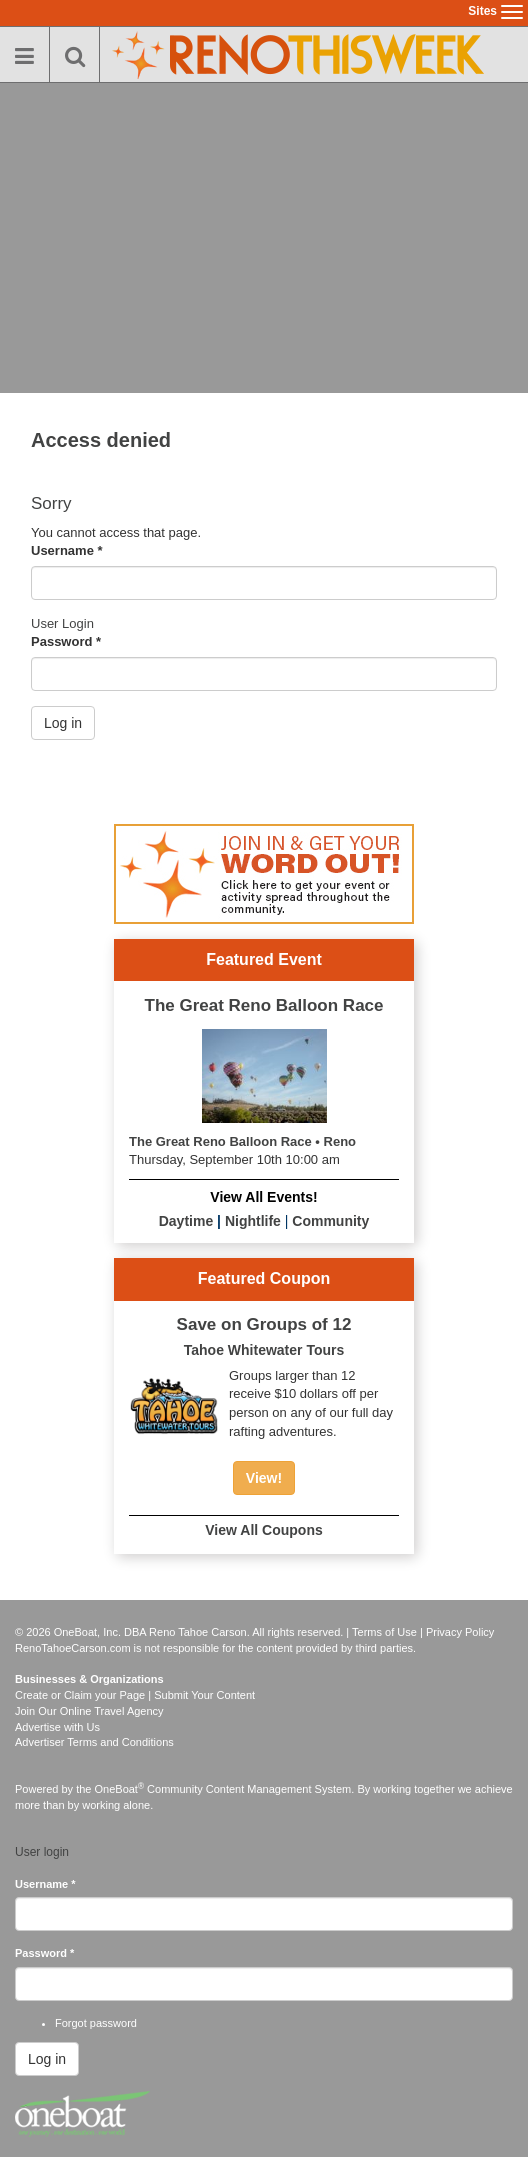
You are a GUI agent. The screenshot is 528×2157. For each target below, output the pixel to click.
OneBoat (120, 1789)
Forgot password (96, 2023)
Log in (63, 723)
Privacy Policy (460, 1632)
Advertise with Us (57, 1727)
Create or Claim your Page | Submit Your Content (135, 1695)
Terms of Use (384, 1632)
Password (66, 641)
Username (67, 550)
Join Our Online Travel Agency (89, 1711)
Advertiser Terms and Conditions (94, 1742)
